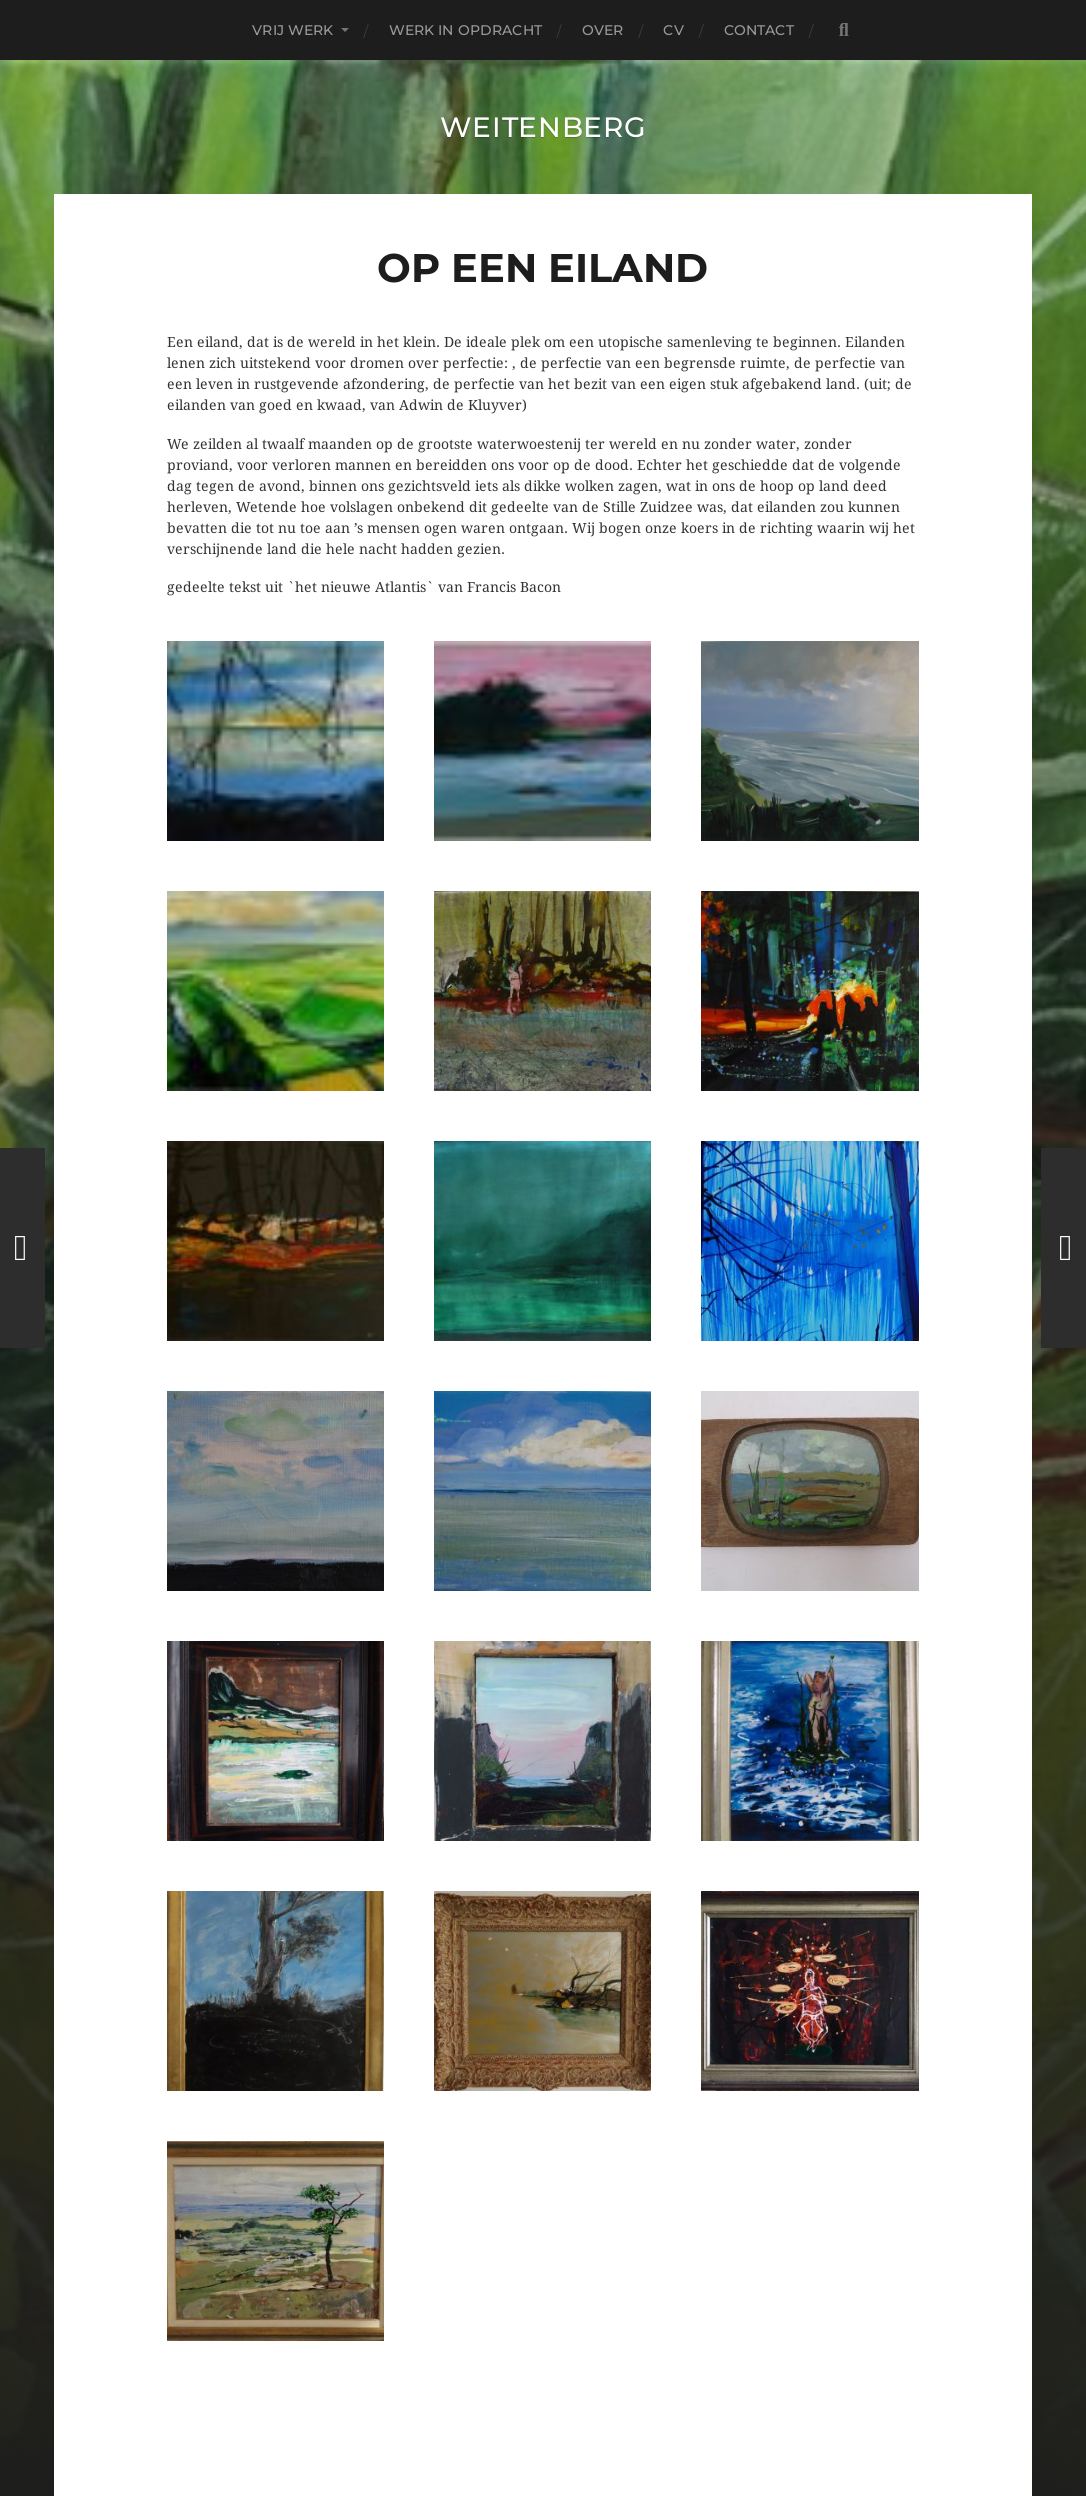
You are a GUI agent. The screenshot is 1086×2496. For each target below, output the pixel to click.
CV (673, 30)
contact (759, 30)
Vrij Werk (292, 30)
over (603, 30)
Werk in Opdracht (465, 30)
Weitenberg (543, 127)
